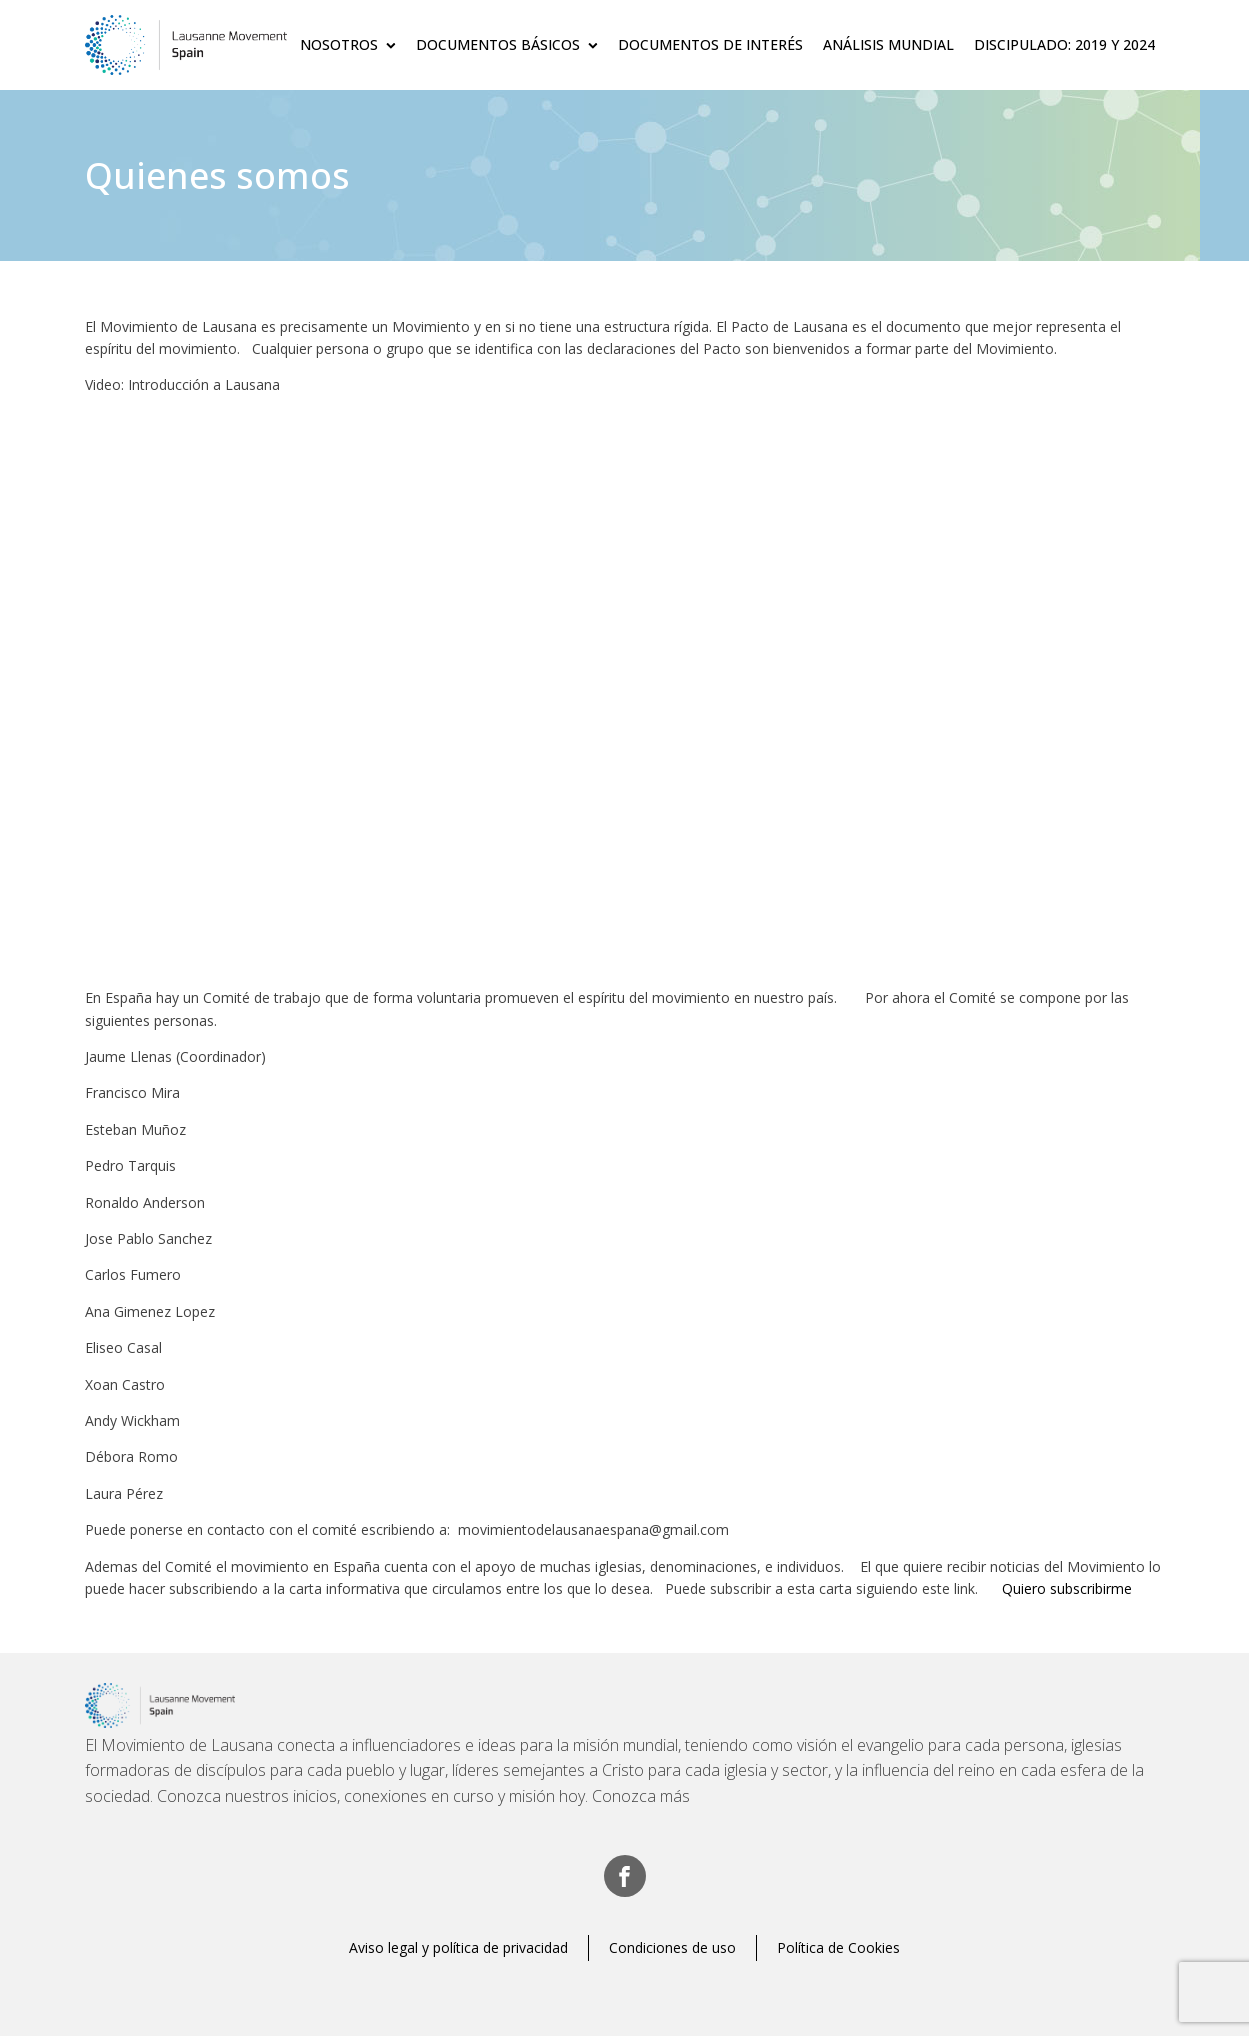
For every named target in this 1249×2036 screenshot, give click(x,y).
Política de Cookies (838, 1947)
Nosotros (348, 44)
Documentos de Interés (710, 44)
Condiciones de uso (672, 1947)
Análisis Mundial (888, 44)
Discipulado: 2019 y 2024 (1064, 44)
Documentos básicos (507, 44)
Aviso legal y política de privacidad (458, 1947)
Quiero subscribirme (1067, 1588)
